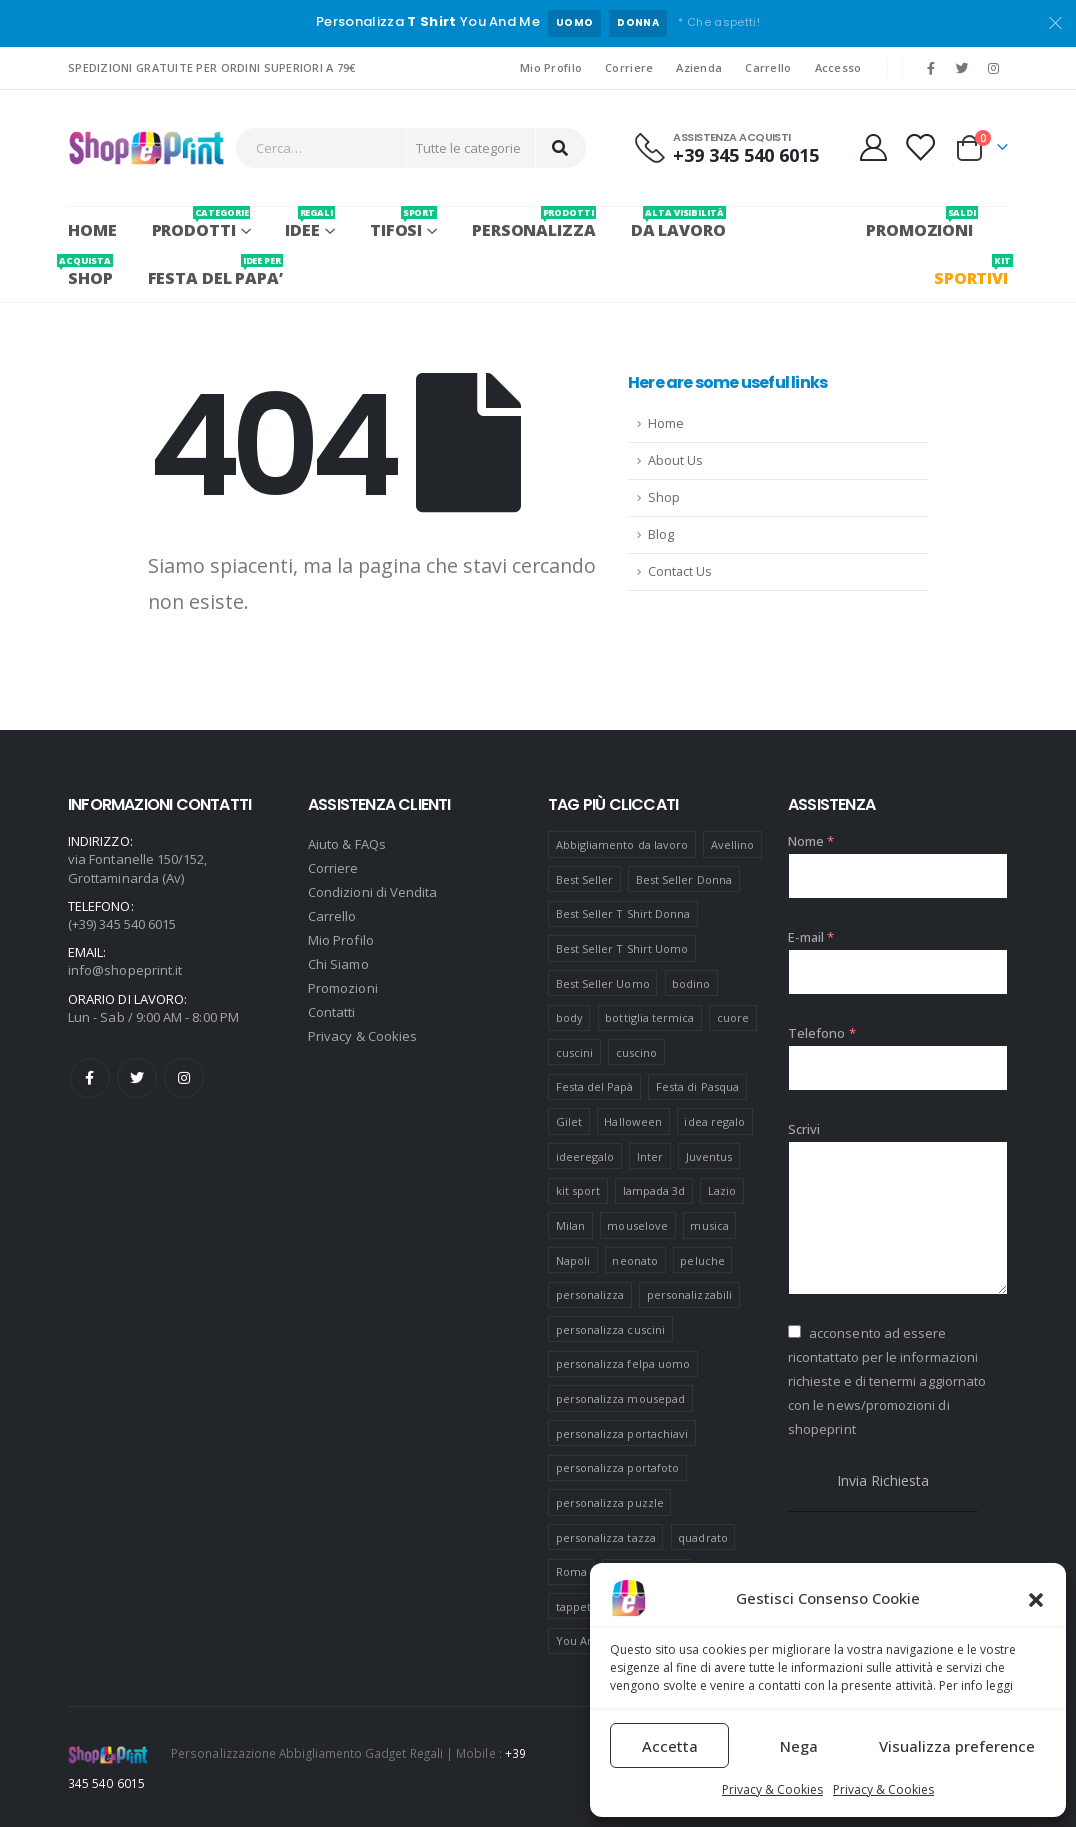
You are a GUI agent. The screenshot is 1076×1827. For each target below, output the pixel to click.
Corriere (629, 67)
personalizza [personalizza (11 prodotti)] (590, 1294)
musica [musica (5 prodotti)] (709, 1225)
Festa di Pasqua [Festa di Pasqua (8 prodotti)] (697, 1086)
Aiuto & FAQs (347, 844)
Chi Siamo (338, 964)
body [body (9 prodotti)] (569, 1017)
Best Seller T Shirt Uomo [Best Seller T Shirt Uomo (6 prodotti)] (622, 948)
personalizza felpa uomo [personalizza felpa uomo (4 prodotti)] (623, 1363)
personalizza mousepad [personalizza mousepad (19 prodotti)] (620, 1398)
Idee (309, 223)
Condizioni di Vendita (372, 892)
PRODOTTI (201, 223)
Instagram (184, 1078)
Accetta (670, 1746)
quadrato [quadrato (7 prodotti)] (703, 1537)
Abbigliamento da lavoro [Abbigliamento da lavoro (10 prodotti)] (622, 844)
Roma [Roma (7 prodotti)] (571, 1571)
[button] (1036, 1598)
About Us (675, 460)
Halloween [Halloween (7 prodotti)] (633, 1121)
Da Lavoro (678, 223)
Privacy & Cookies (772, 1789)
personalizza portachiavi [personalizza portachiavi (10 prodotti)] (622, 1433)
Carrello (768, 67)
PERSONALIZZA (534, 223)
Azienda (699, 67)
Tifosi (403, 223)
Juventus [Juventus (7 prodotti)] (709, 1156)
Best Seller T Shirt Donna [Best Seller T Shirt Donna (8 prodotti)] (623, 913)
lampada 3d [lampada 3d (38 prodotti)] (654, 1190)
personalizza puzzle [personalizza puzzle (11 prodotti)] (610, 1502)
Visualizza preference (957, 1746)
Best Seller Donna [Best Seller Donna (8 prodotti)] (684, 879)
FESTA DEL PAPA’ (215, 271)
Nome (811, 841)
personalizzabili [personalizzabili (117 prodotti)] (689, 1294)
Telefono (822, 1033)
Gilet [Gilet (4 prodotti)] (569, 1121)
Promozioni (343, 988)
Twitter (137, 1078)
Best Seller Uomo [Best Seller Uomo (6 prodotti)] (603, 983)
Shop (664, 497)
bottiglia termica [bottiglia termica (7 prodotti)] (649, 1017)
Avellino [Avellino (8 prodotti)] (733, 844)
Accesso (838, 67)
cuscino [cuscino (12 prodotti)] (636, 1052)
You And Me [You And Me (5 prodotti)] (589, 1640)
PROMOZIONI (919, 223)
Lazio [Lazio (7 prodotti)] (722, 1190)
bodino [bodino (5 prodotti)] (691, 983)
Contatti (332, 1012)
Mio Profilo (551, 67)
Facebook (90, 1078)
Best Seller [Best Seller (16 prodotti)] (585, 879)
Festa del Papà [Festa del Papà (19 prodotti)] (595, 1086)
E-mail (811, 937)
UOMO (574, 22)
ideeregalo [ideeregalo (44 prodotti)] (585, 1156)
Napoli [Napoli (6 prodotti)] (573, 1260)
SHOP (90, 271)
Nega (799, 1746)
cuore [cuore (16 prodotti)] (733, 1017)
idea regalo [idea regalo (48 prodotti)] (714, 1121)
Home (92, 230)
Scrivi (804, 1129)
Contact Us (680, 571)
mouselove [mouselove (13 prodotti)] (637, 1225)
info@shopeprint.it (125, 970)
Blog (661, 534)
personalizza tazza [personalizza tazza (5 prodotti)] (606, 1537)
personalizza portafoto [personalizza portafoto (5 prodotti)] (617, 1467)
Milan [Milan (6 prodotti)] (570, 1225)
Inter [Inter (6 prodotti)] (650, 1156)
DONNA (638, 22)
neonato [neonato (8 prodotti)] (634, 1260)
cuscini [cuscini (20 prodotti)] (574, 1052)
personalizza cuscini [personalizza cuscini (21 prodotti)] (610, 1329)
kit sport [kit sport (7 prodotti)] (578, 1190)
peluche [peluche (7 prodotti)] (702, 1260)
